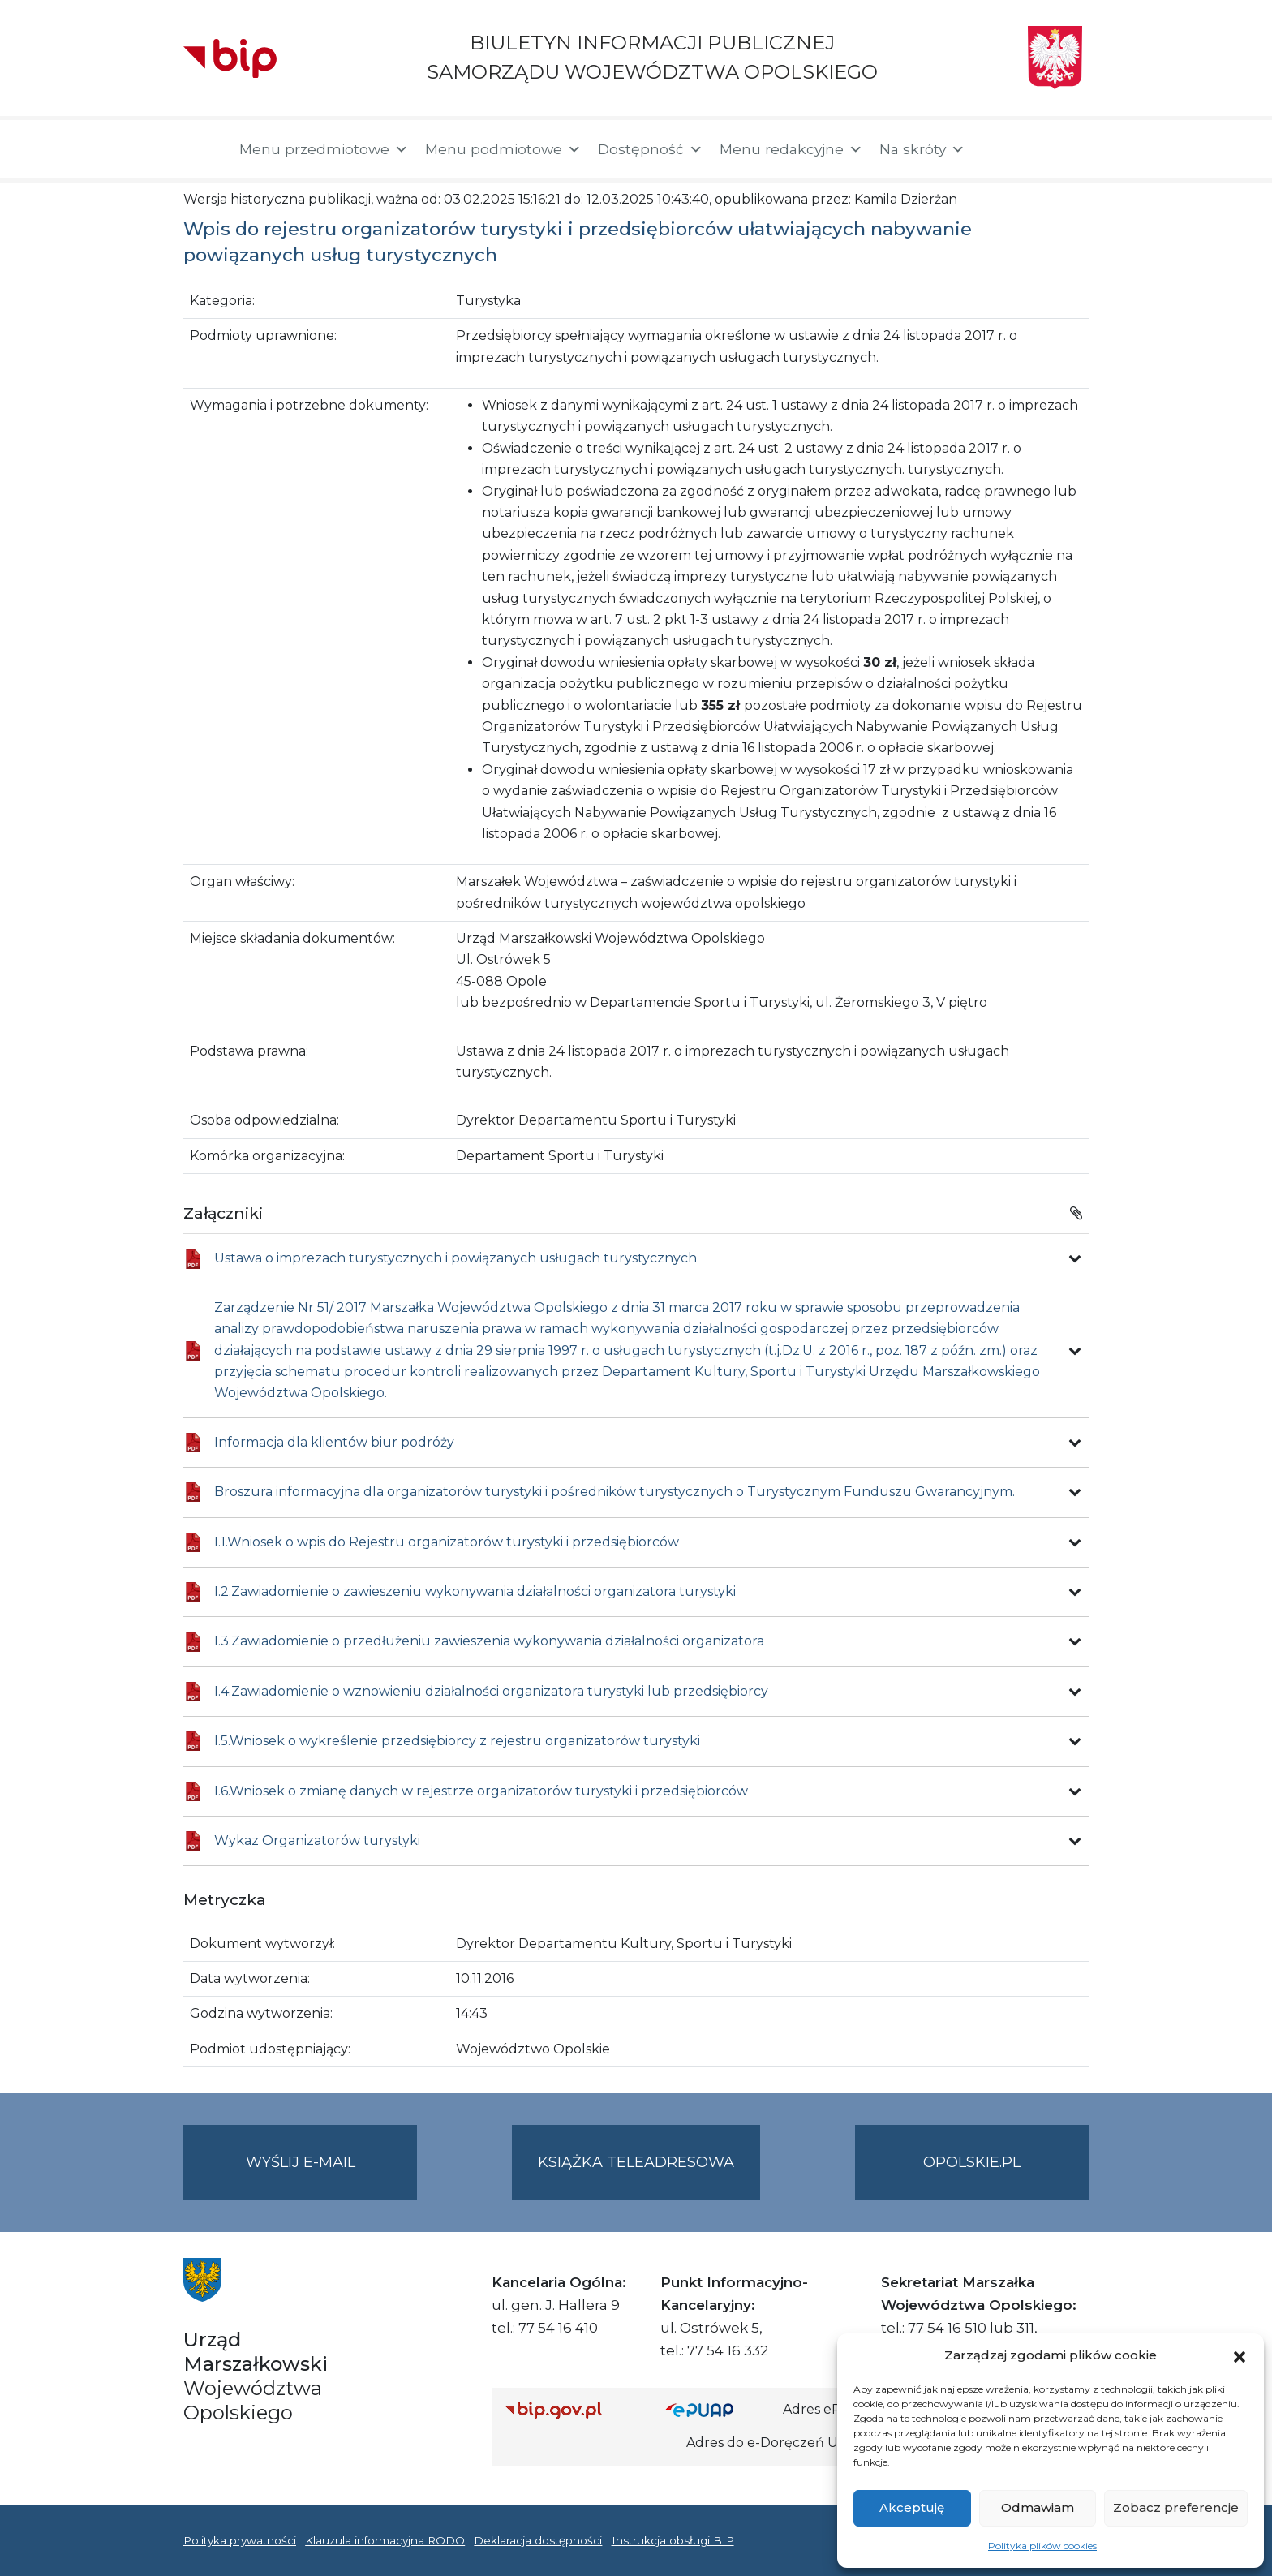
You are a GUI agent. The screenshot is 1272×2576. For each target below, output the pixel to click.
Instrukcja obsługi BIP (673, 2540)
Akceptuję (911, 2507)
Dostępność (650, 149)
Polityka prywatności (239, 2540)
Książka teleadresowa (636, 2162)
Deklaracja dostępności (538, 2540)
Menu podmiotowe (503, 149)
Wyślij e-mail (332, 2175)
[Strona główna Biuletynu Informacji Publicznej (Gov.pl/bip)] (572, 2410)
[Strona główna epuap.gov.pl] (718, 2410)
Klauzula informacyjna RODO (385, 2540)
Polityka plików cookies (1042, 2545)
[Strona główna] (203, 149)
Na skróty (922, 149)
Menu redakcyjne (791, 149)
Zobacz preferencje (1176, 2507)
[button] (1239, 2355)
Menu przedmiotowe (324, 149)
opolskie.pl (972, 2162)
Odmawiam (1037, 2507)
